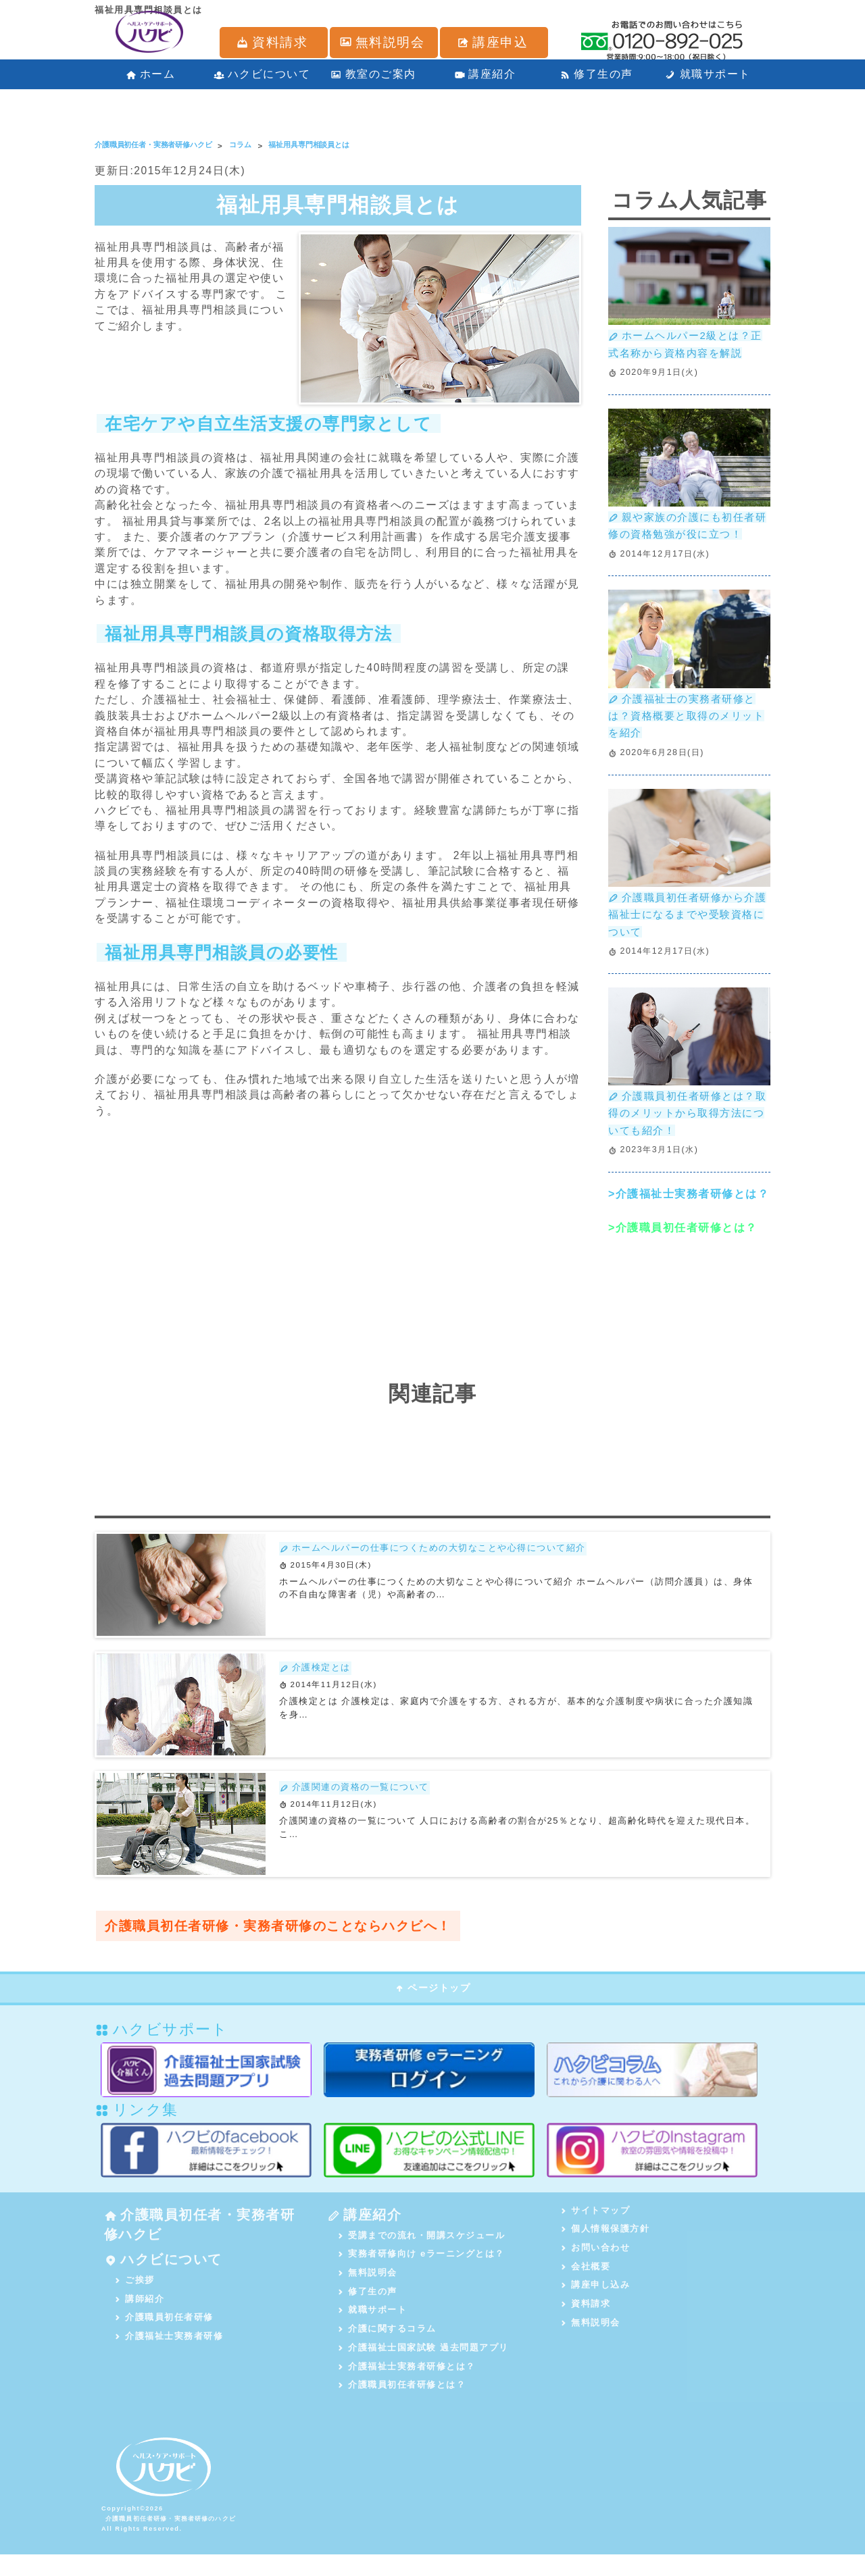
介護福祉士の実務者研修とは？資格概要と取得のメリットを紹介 (686, 721)
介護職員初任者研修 (164, 2338)
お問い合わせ (595, 2261)
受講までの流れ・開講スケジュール (421, 2250)
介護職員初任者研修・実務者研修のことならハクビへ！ (287, 1937)
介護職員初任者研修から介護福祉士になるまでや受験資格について (686, 922)
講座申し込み (595, 2299)
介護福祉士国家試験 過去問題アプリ (423, 2366)
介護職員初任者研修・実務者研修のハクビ (173, 2540)
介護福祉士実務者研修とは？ (406, 2385)
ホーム (151, 81)
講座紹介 (485, 81)
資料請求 (586, 2319)
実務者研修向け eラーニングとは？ (421, 2269)
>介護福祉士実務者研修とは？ (688, 1204)
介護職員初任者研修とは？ (402, 2404)
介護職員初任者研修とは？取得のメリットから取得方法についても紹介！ (686, 1122)
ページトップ (432, 1999)
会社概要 (586, 2280)
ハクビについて (262, 81)
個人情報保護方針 (605, 2241)
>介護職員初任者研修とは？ (683, 1238)
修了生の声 (596, 81)
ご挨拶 (134, 2299)
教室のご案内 (373, 81)
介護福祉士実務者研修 (169, 2357)
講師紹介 (140, 2319)
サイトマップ (595, 2222)
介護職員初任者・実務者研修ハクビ (193, 2239)
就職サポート (707, 81)
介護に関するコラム (387, 2347)
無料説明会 (367, 2289)
